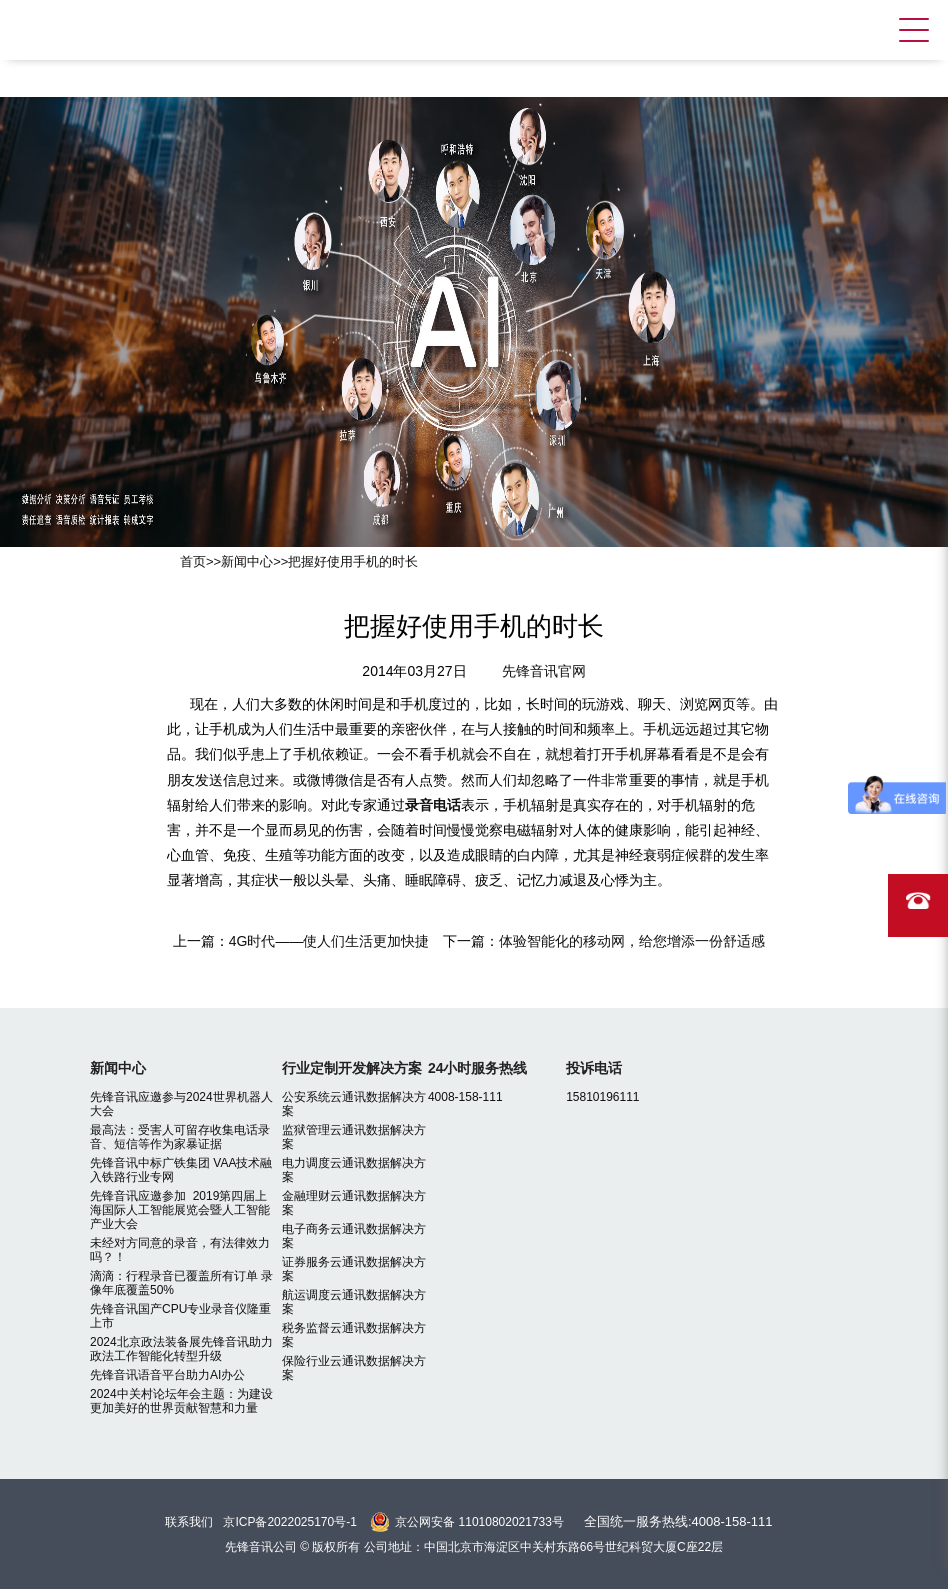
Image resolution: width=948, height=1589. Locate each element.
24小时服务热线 (478, 1068)
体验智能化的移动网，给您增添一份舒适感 (632, 941)
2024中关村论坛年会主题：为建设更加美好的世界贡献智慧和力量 (181, 1401)
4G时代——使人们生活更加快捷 (329, 941)
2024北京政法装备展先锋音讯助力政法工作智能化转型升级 (181, 1349)
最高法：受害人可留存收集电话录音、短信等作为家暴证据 (180, 1137)
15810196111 (602, 1097)
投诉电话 (594, 1068)
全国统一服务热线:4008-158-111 (678, 1521)
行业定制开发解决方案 (352, 1068)
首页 (193, 561)
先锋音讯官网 (544, 671)
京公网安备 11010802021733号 (479, 1522)
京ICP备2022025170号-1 (289, 1522)
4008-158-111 (465, 1097)
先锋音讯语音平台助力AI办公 (167, 1375)
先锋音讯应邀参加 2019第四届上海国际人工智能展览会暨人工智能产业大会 (180, 1210)
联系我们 (189, 1522)
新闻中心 (247, 561)
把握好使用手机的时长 (353, 561)
